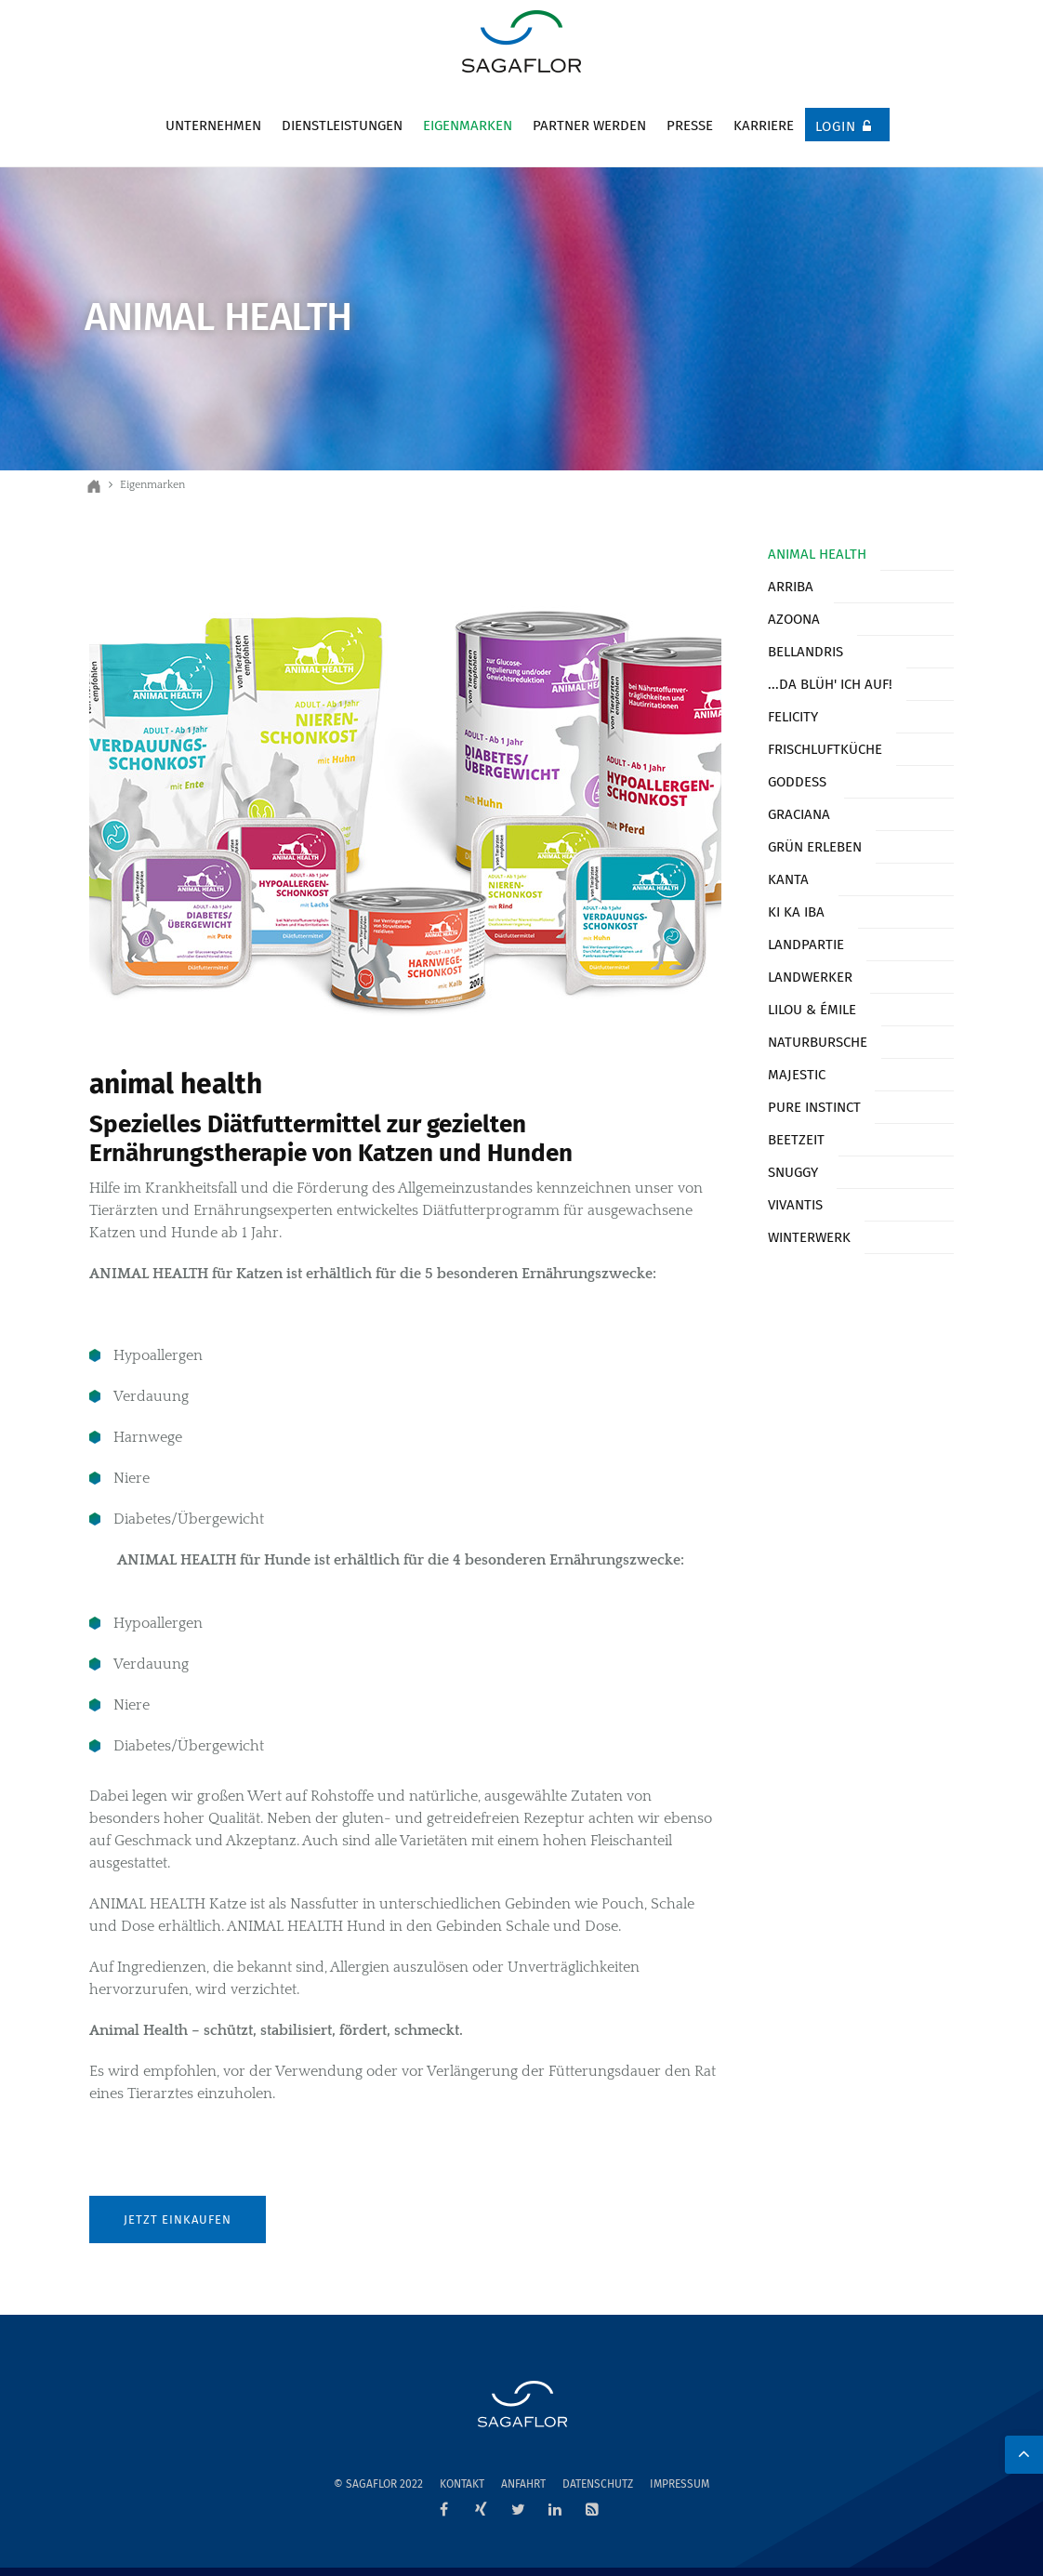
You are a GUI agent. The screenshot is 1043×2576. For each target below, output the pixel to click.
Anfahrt (523, 2483)
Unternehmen (213, 125)
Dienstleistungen (342, 125)
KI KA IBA (796, 912)
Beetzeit (796, 1139)
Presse (690, 125)
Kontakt (462, 2483)
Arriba (790, 586)
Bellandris (805, 651)
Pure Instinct (814, 1107)
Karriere (763, 125)
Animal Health (817, 554)
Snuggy (793, 1172)
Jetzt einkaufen (177, 2219)
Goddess (797, 781)
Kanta (788, 879)
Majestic (796, 1074)
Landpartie (806, 944)
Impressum (679, 2483)
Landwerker (810, 977)
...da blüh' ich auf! (830, 684)
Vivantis (795, 1204)
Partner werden (589, 125)
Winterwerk (809, 1237)
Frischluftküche (825, 749)
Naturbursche (817, 1042)
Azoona (794, 619)
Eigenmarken (467, 125)
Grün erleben (815, 847)
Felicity (793, 716)
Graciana (799, 814)
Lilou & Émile (812, 1009)
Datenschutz (597, 2483)
